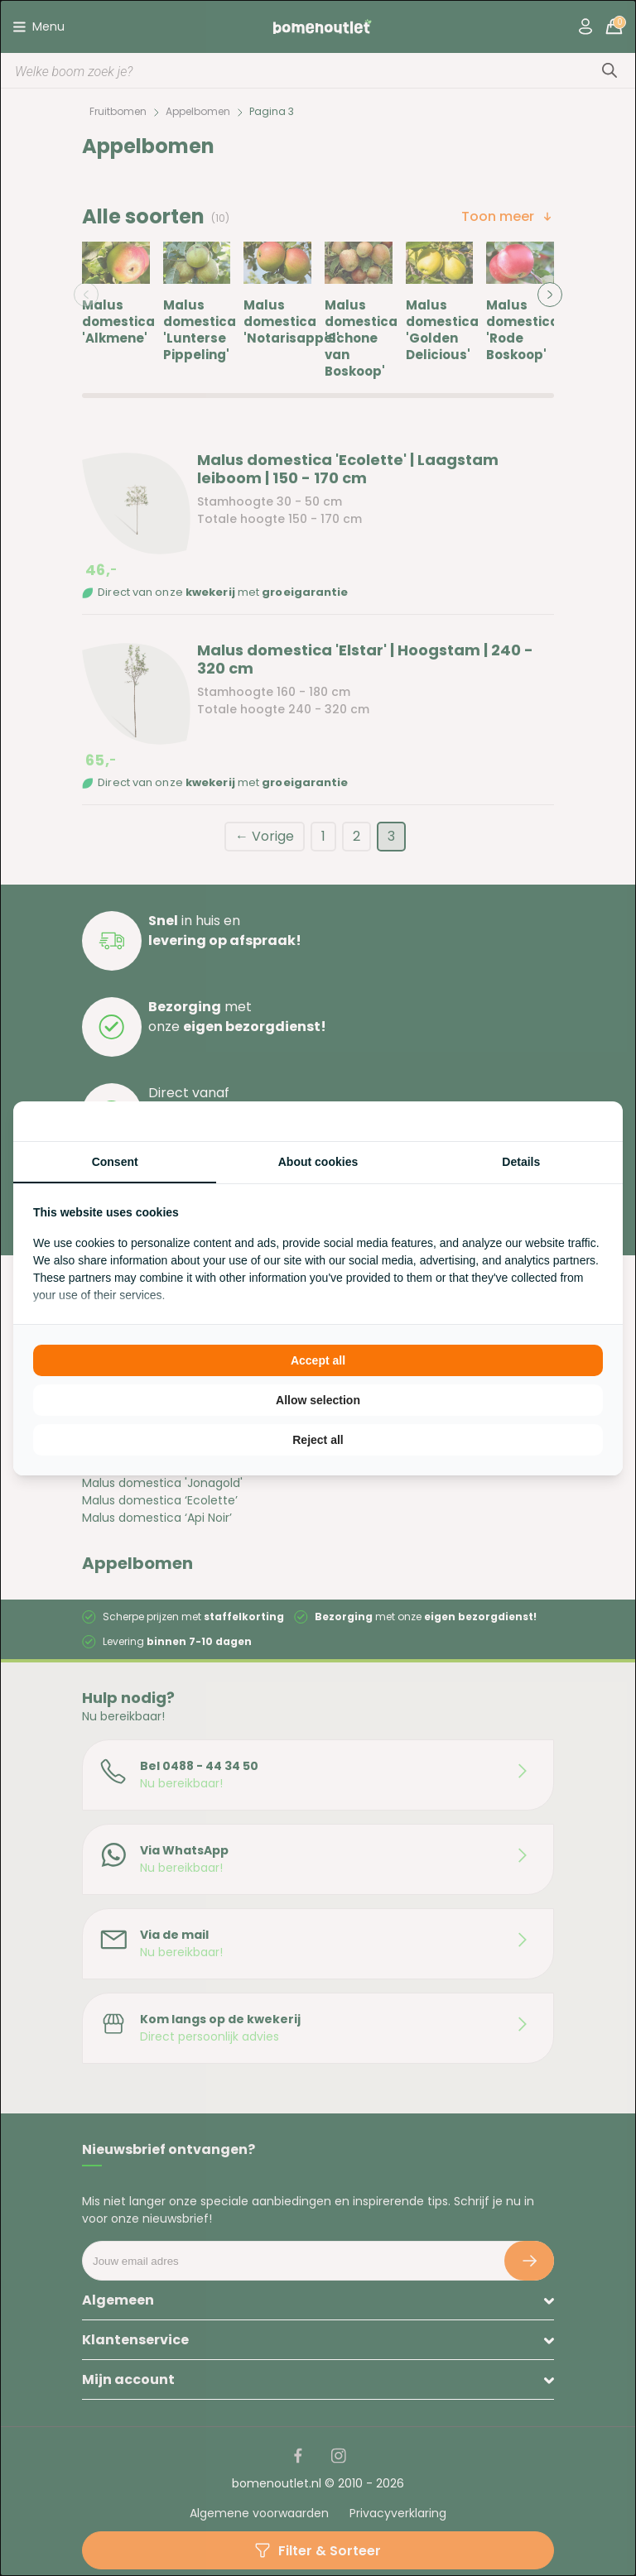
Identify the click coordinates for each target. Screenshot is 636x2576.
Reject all (317, 1439)
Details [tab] (521, 1161)
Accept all (318, 1360)
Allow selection (318, 1400)
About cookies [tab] (318, 1161)
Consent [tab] (115, 1161)
